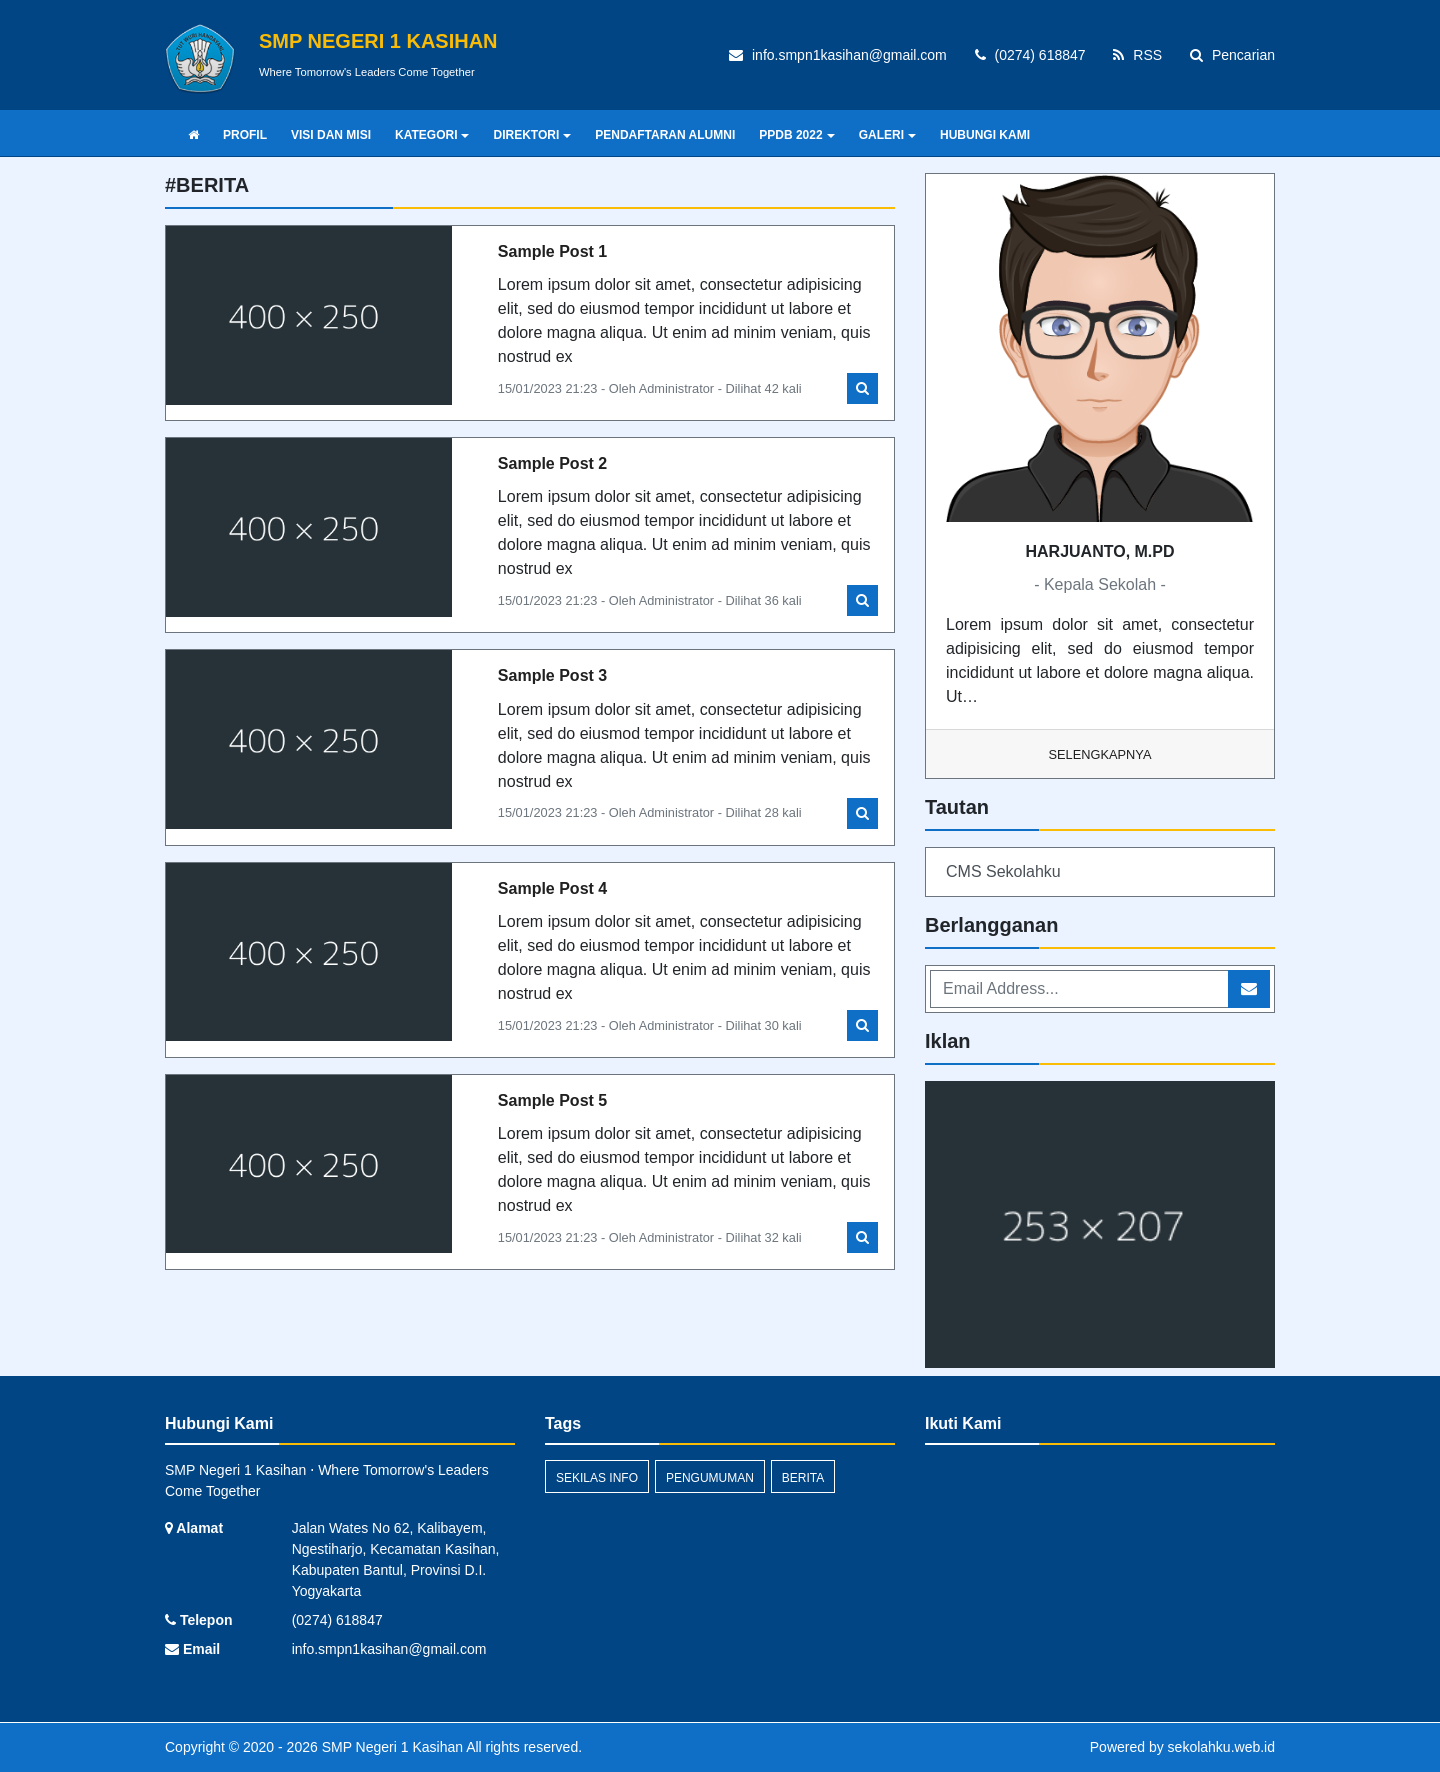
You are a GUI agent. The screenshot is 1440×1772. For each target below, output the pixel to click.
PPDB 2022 (796, 135)
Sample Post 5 (552, 1100)
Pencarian (1232, 55)
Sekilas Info (597, 1478)
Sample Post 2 (552, 463)
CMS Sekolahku (1003, 871)
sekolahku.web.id (1221, 1747)
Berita (803, 1478)
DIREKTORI (532, 135)
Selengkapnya (1100, 754)
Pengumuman (710, 1478)
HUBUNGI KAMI (985, 135)
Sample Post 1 (552, 251)
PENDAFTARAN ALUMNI (665, 135)
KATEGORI (432, 135)
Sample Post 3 (552, 675)
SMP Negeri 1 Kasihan (390, 1747)
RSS (1137, 55)
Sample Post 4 (552, 888)
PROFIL (245, 135)
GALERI (887, 135)
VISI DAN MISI (331, 135)
